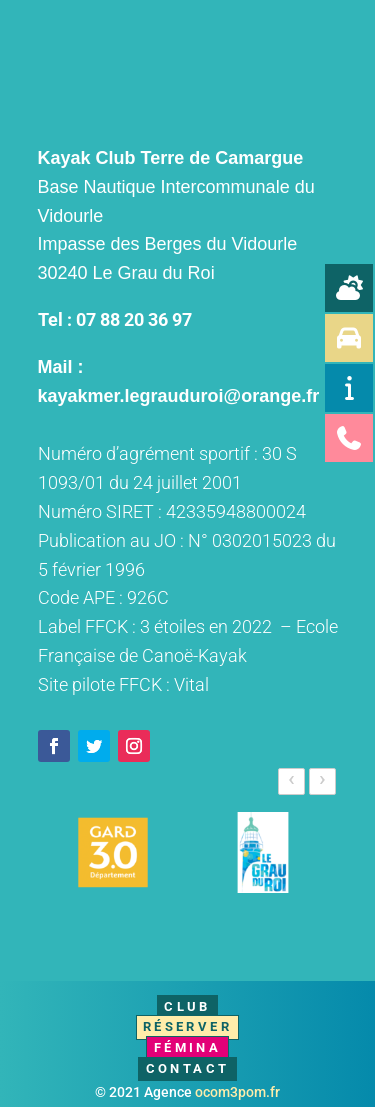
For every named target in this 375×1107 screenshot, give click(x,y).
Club (187, 1006)
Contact (188, 1068)
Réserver (187, 1026)
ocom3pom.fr (237, 1092)
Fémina (187, 1047)
